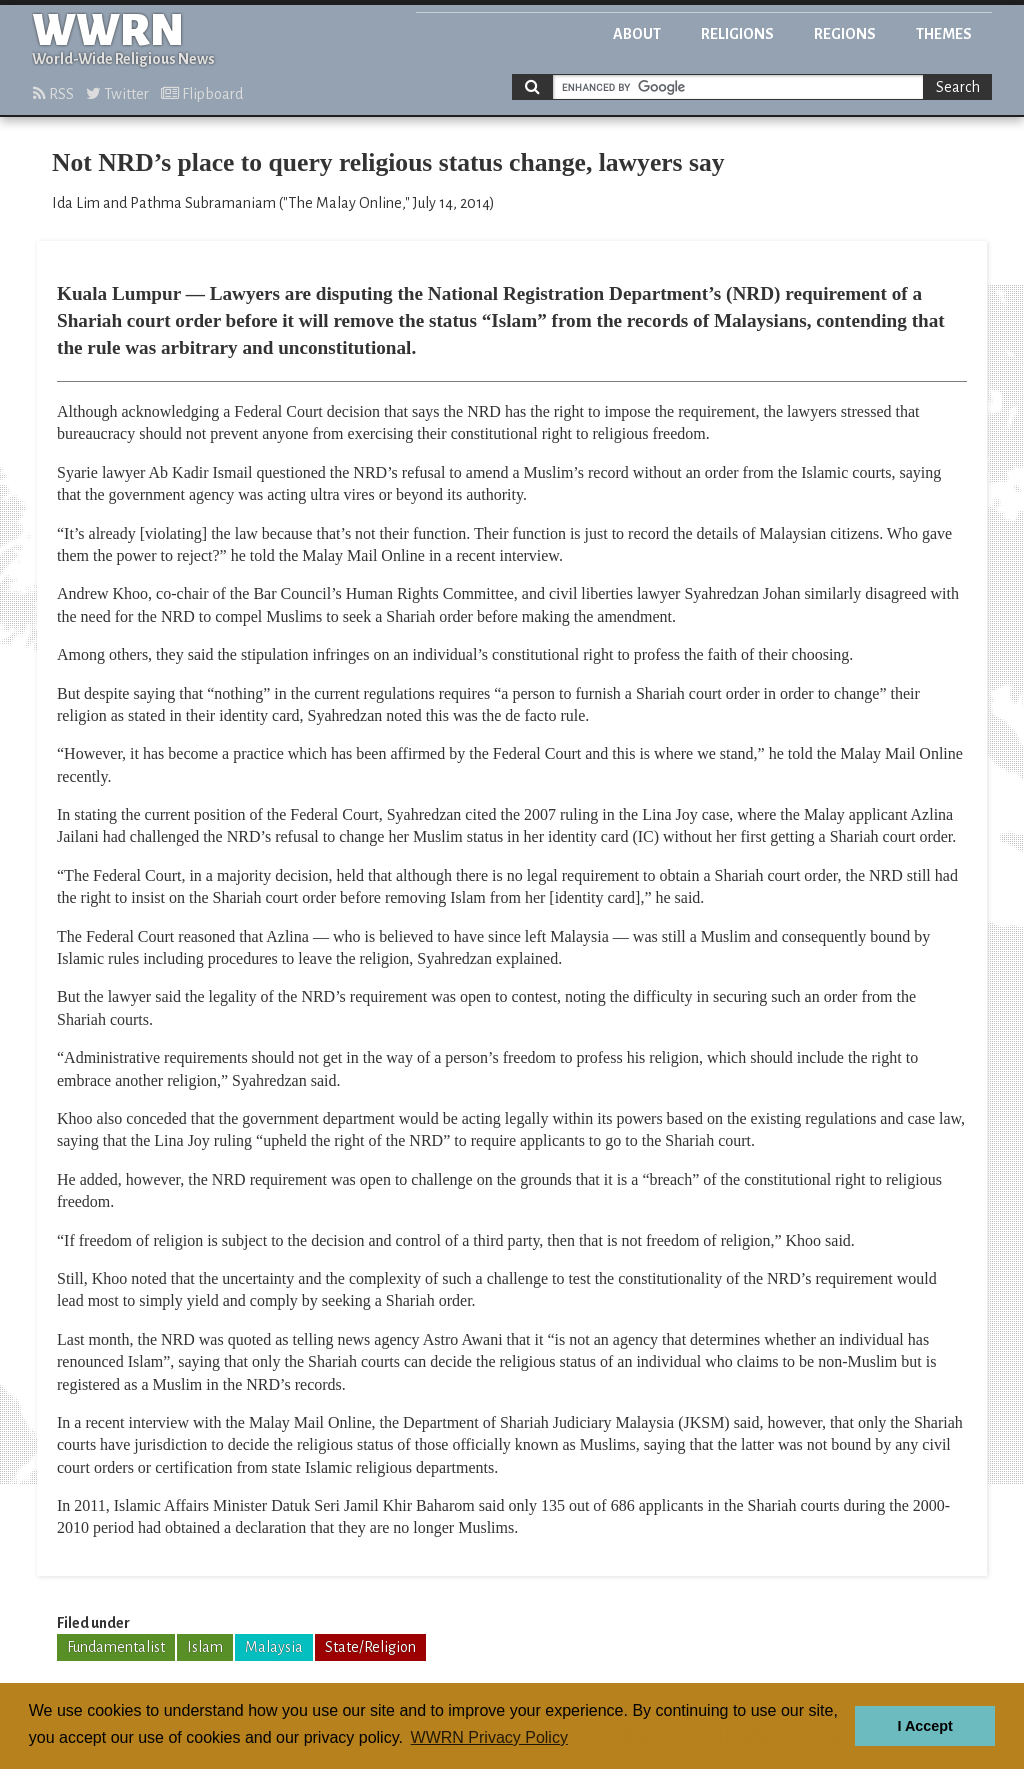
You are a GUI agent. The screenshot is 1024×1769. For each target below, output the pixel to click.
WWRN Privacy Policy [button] (489, 1737)
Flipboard (202, 94)
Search (958, 87)
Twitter (117, 94)
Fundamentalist (116, 1647)
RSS (53, 94)
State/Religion (370, 1647)
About (637, 34)
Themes (944, 34)
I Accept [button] (924, 1726)
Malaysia (274, 1647)
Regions (845, 34)
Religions (737, 34)
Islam (205, 1647)
